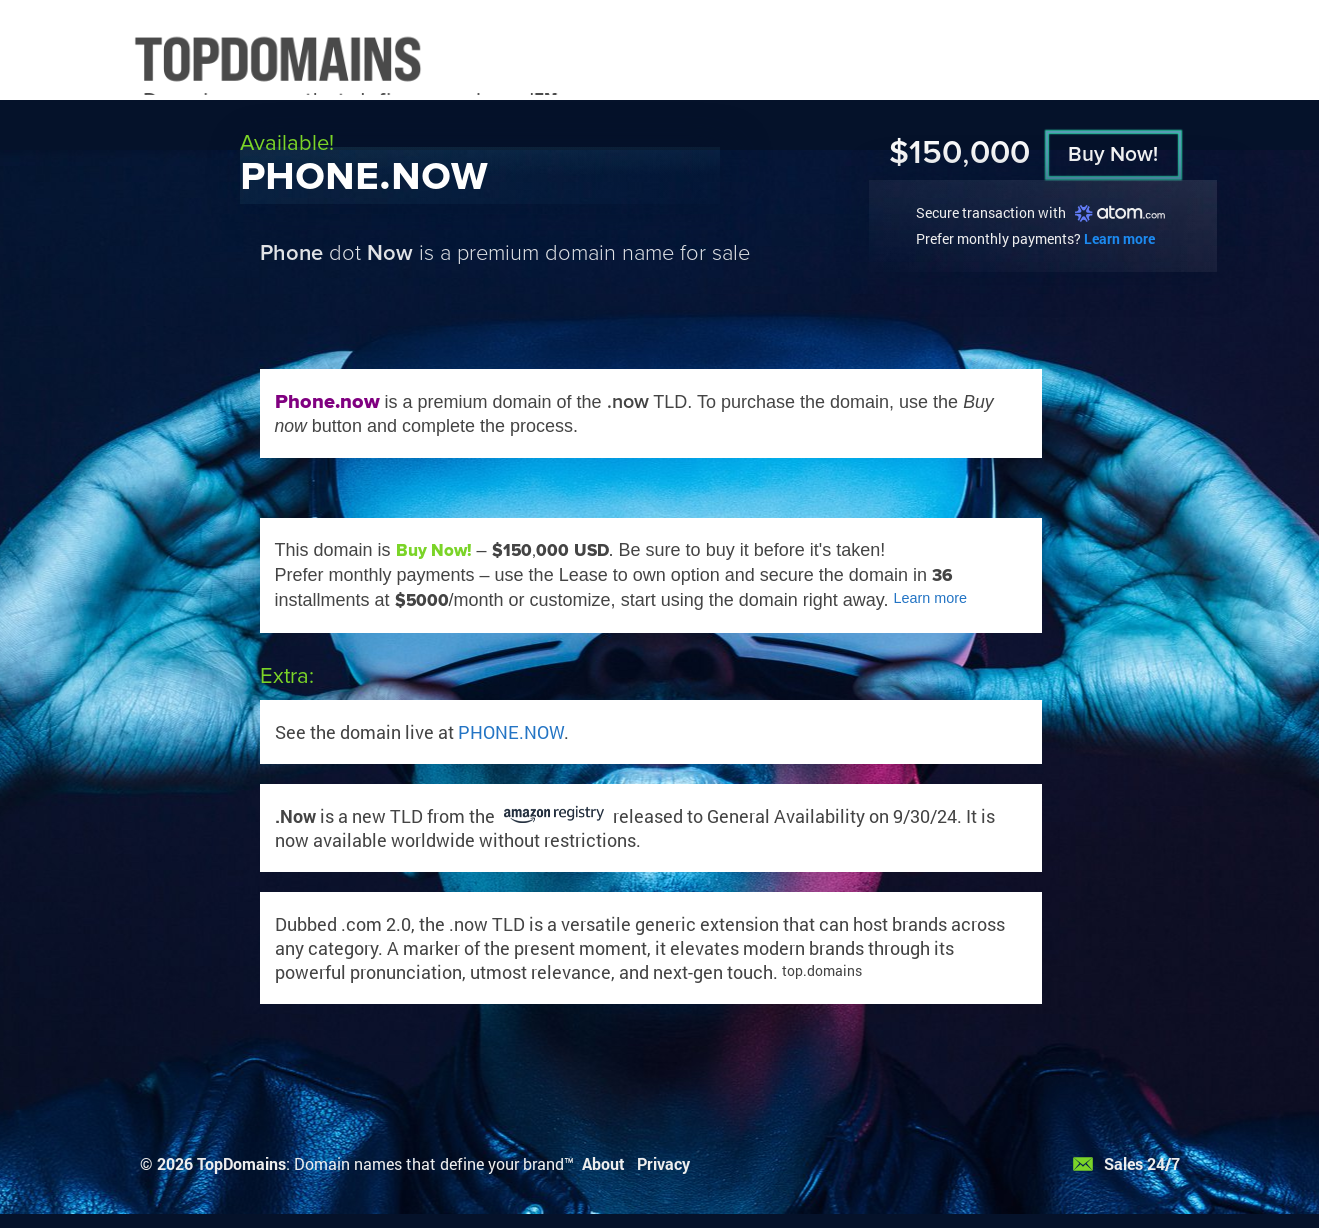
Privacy (663, 1163)
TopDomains (241, 1163)
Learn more (1119, 238)
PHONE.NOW (511, 732)
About (603, 1163)
